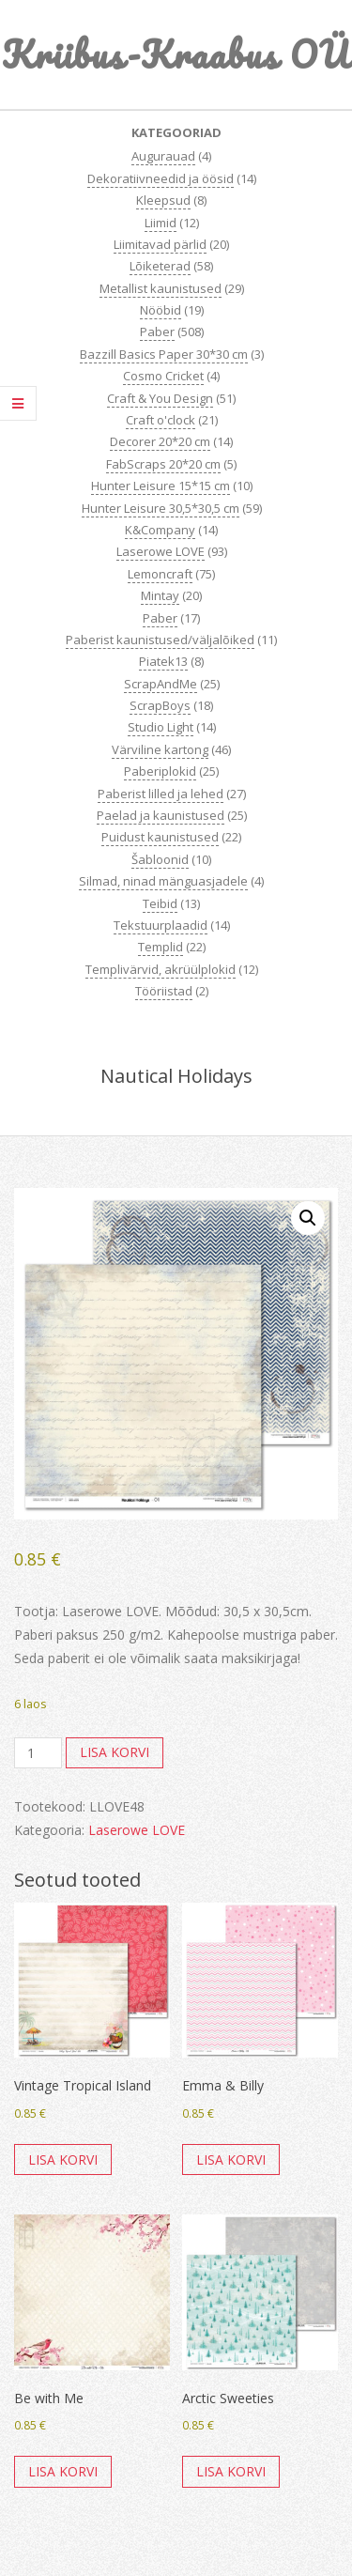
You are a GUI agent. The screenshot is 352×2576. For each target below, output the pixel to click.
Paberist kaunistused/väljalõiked (160, 639)
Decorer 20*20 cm (160, 441)
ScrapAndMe (160, 683)
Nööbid (160, 309)
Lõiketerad (160, 265)
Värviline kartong (160, 749)
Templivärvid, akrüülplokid (160, 969)
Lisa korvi (114, 1752)
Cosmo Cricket (163, 375)
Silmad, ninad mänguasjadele (163, 880)
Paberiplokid (160, 771)
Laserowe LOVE (160, 551)
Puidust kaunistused (160, 836)
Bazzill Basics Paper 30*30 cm (164, 354)
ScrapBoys (160, 705)
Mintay (160, 595)
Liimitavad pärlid (160, 244)
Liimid (160, 222)
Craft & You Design (160, 398)
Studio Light (160, 726)
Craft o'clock (160, 419)
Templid (160, 946)
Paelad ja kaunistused (160, 815)
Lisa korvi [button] (63, 2159)
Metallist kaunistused (160, 288)
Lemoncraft (160, 573)
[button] (308, 1218)
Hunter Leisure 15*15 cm (160, 485)
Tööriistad (163, 990)
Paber (157, 331)
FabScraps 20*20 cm (163, 463)
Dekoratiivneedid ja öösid (160, 178)
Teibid (160, 903)
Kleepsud (163, 200)
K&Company (160, 529)
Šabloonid (160, 859)
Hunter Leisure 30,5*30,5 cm (160, 508)
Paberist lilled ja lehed (160, 793)
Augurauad (163, 155)
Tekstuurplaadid (160, 925)
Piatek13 (163, 661)
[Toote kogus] (38, 1753)
